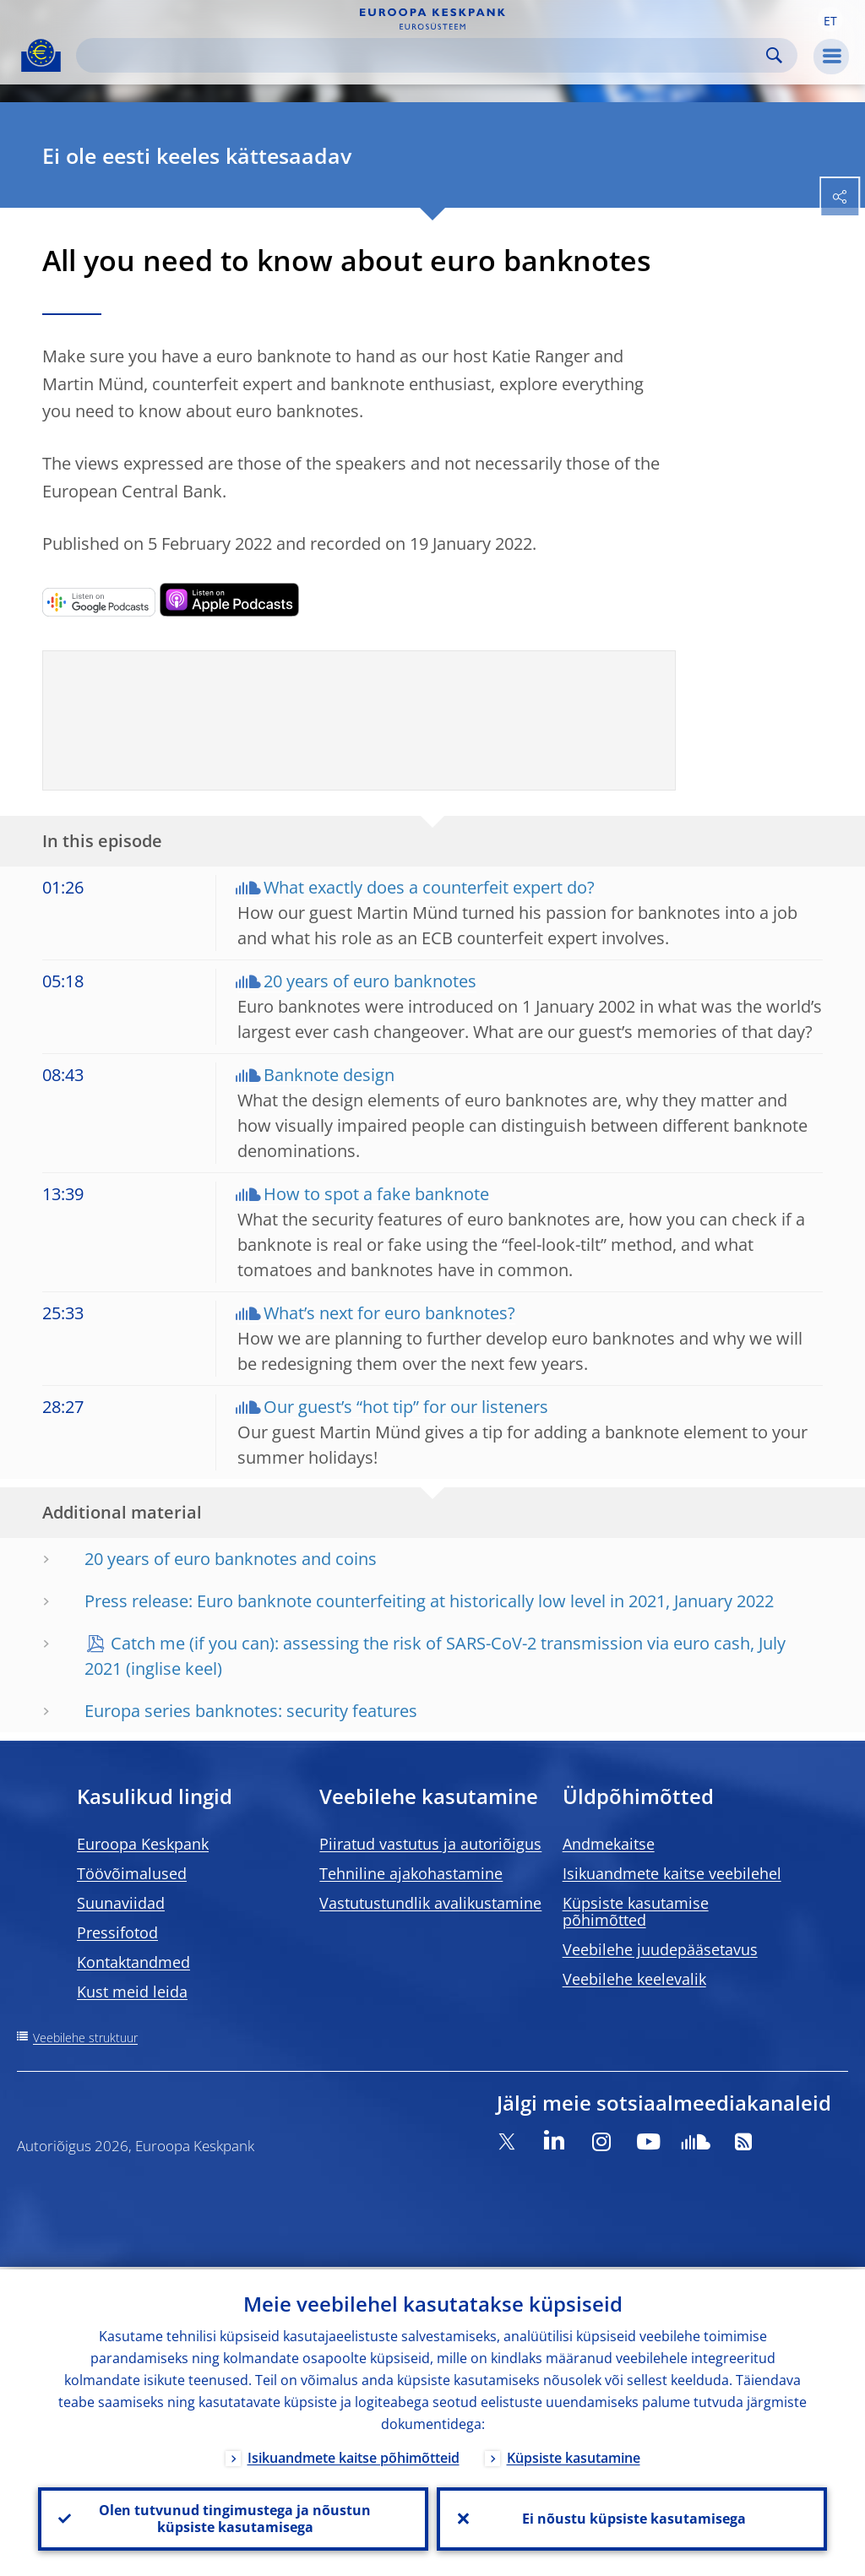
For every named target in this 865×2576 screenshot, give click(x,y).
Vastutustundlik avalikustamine (430, 1903)
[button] (830, 19)
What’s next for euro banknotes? (389, 1313)
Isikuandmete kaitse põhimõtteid (354, 2455)
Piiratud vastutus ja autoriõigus (430, 1844)
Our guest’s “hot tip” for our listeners (406, 1406)
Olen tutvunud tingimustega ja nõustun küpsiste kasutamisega (233, 2517)
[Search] (423, 55)
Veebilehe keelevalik (634, 1979)
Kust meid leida (132, 1991)
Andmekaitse (609, 1844)
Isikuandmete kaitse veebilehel (672, 1873)
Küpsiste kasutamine (573, 2455)
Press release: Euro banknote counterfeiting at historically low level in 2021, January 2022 (429, 1601)
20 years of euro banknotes (370, 981)
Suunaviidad (121, 1903)
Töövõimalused (132, 1873)
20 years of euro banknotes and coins (230, 1558)
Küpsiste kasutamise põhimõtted (636, 1911)
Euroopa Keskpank (143, 1844)
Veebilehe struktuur (85, 2038)
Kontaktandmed (133, 1962)
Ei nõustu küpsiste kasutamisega (632, 2517)
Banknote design (329, 1074)
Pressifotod (117, 1932)
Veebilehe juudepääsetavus (660, 1949)
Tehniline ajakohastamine (411, 1873)
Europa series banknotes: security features (250, 1710)
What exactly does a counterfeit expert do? (429, 887)
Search (774, 55)
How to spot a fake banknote (376, 1193)
